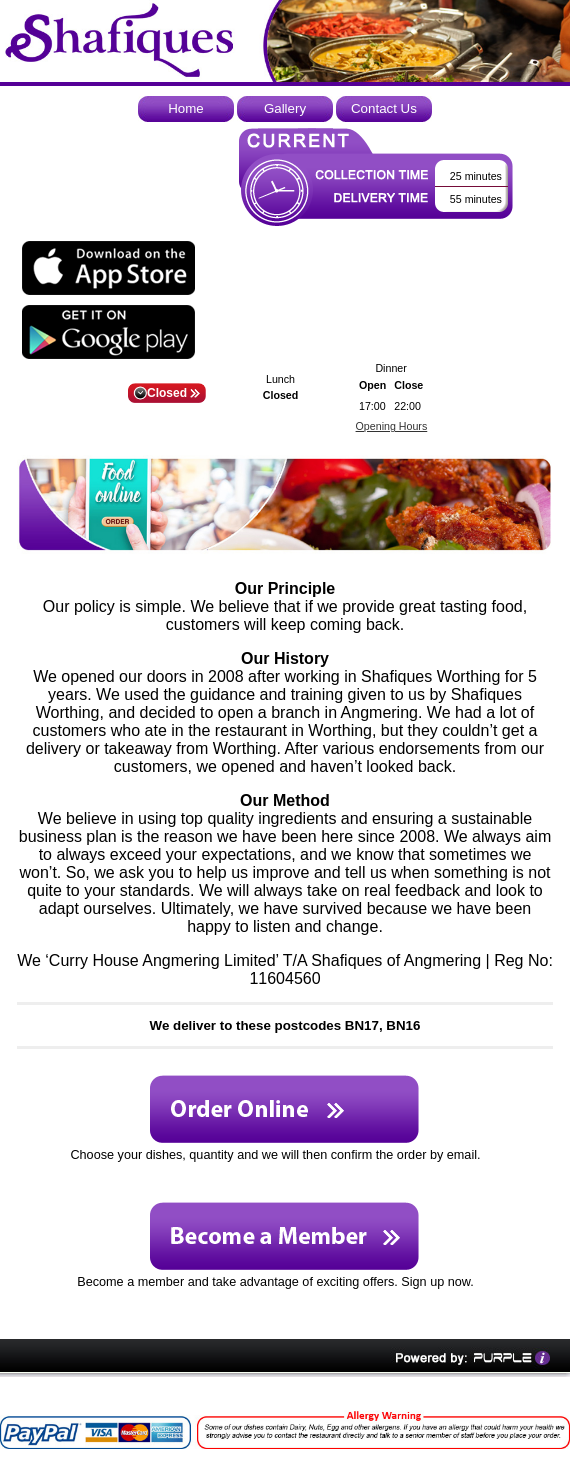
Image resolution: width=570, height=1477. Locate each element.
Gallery (285, 108)
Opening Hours (392, 426)
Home (186, 108)
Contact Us (384, 108)
